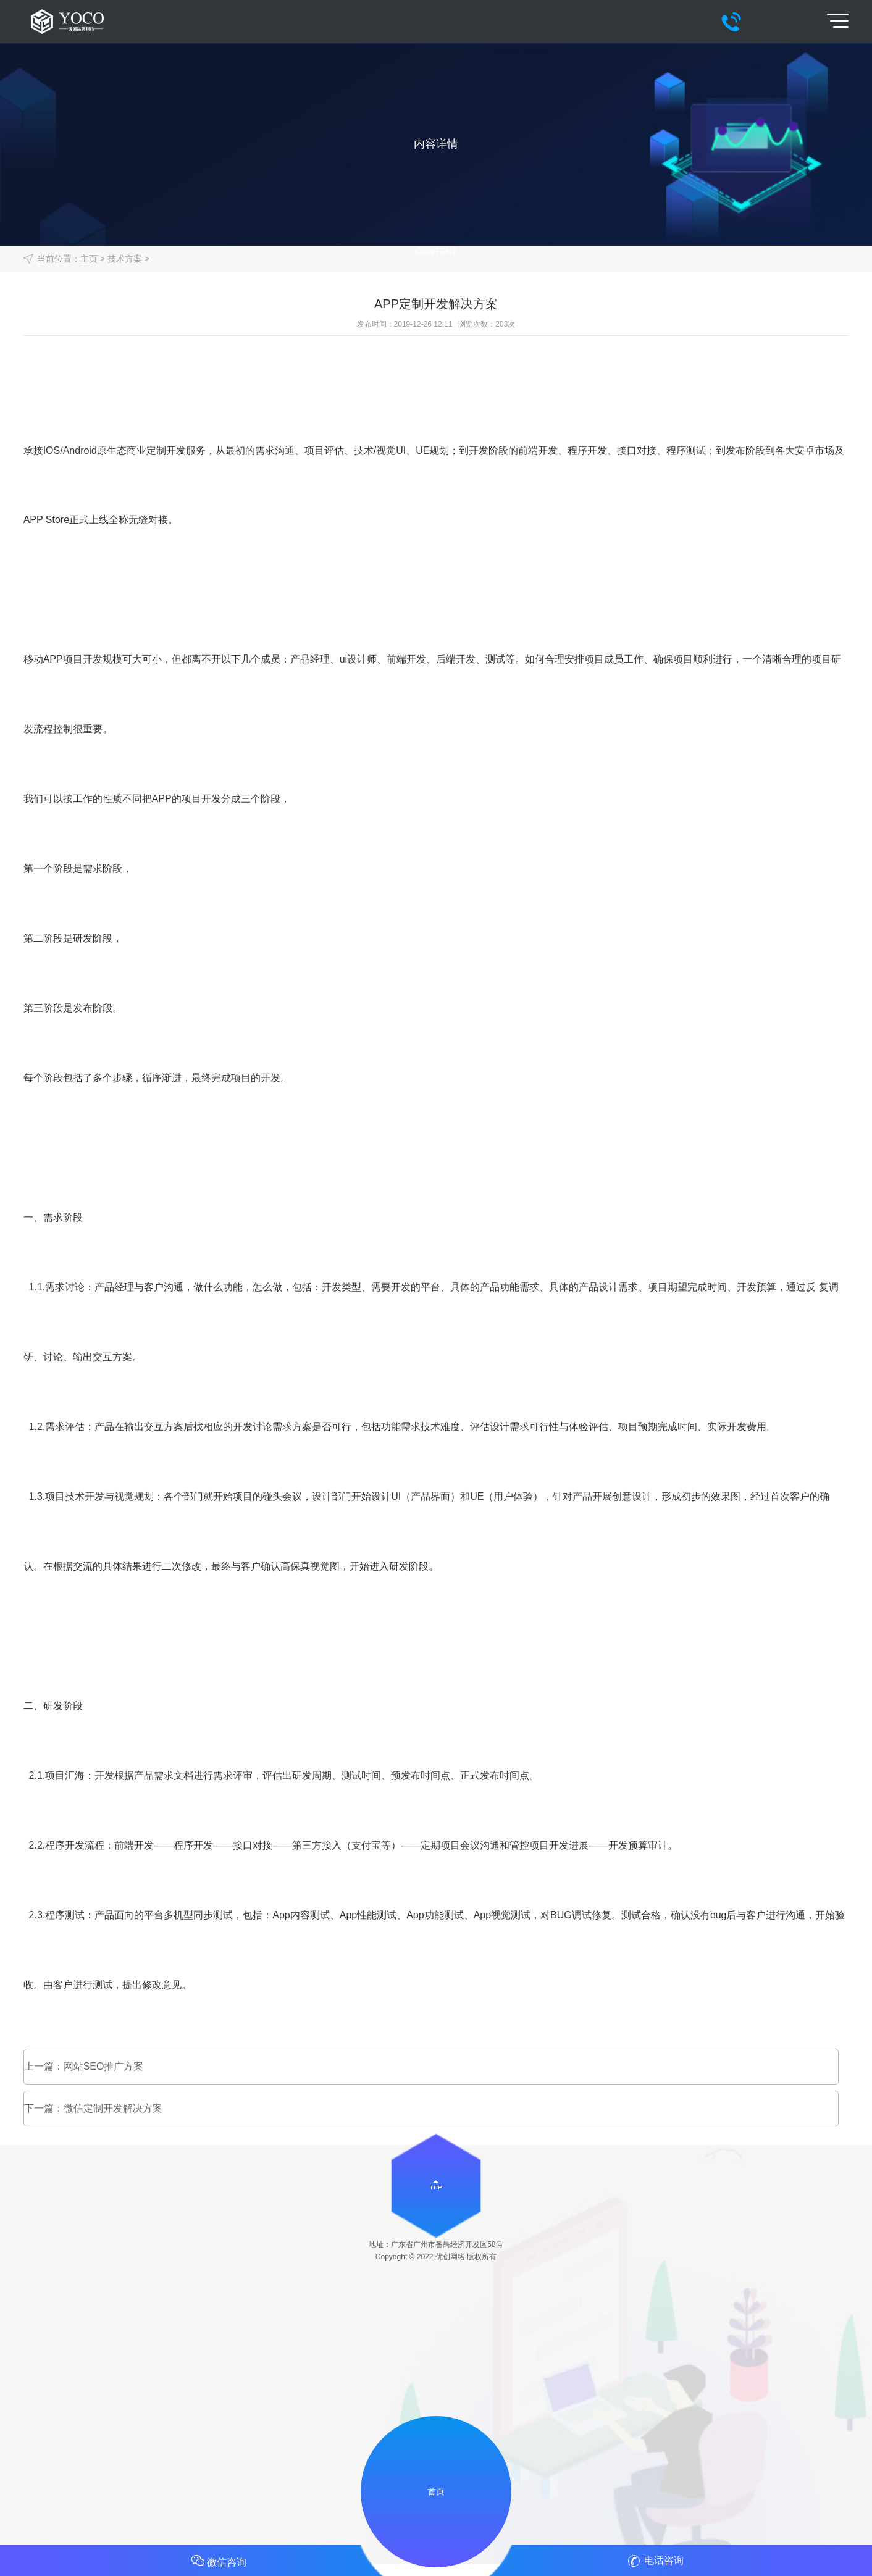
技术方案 (124, 259)
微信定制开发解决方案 (113, 2108)
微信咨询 (218, 2560)
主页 (89, 259)
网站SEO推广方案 (104, 2066)
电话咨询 (654, 2561)
